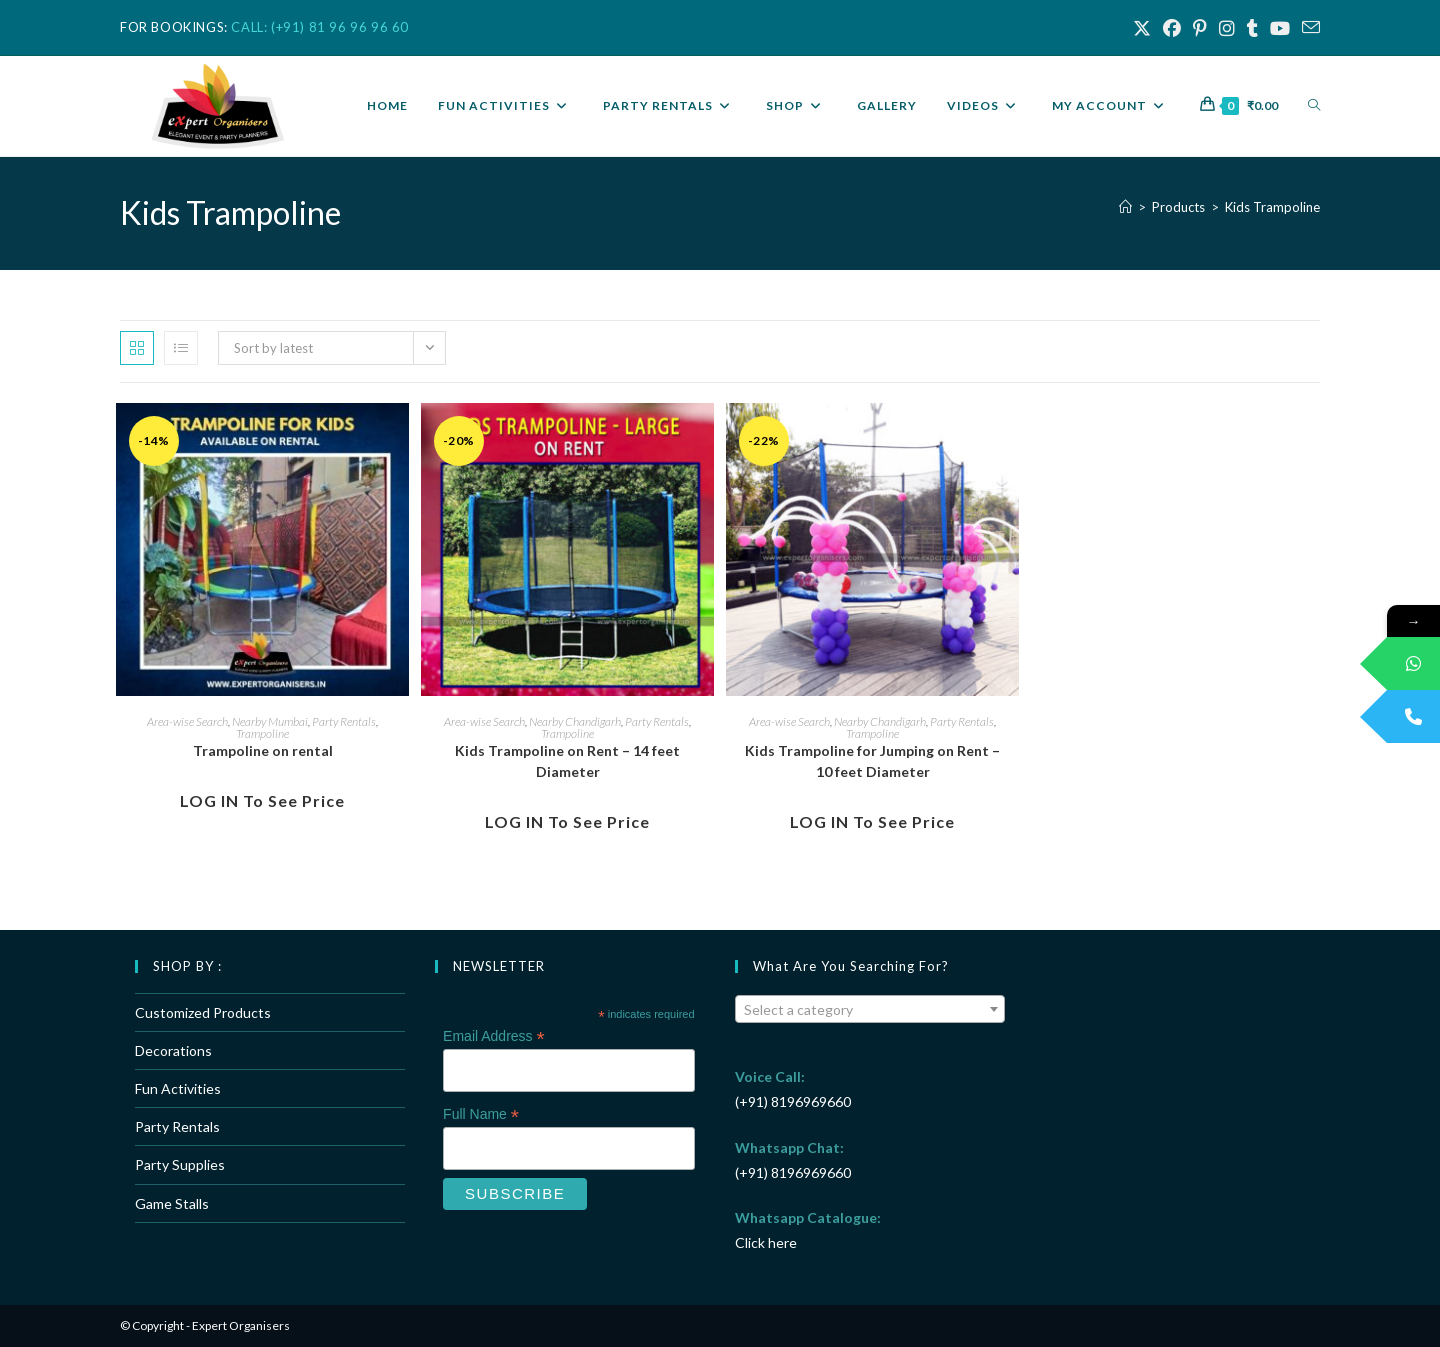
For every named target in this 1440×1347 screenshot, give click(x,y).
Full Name (481, 1114)
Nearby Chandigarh (575, 721)
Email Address (494, 1036)
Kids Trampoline (1272, 207)
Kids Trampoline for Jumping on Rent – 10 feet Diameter (872, 761)
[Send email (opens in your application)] (1308, 28)
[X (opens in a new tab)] (1142, 28)
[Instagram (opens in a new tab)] (1227, 28)
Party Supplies (180, 1164)
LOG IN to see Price (262, 800)
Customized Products (203, 1012)
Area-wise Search (187, 721)
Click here (766, 1242)
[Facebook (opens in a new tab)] (1172, 28)
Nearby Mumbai (270, 721)
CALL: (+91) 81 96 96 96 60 (320, 27)
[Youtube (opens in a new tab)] (1280, 28)
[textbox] (870, 1010)
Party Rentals (344, 721)
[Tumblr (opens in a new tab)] (1252, 28)
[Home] (1125, 207)
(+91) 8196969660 (793, 1101)
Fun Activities (178, 1088)
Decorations (173, 1050)
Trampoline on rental (263, 750)
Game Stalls (172, 1203)
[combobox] (870, 1009)
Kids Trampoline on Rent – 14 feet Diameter (567, 761)
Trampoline (262, 733)
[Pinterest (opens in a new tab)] (1200, 28)
